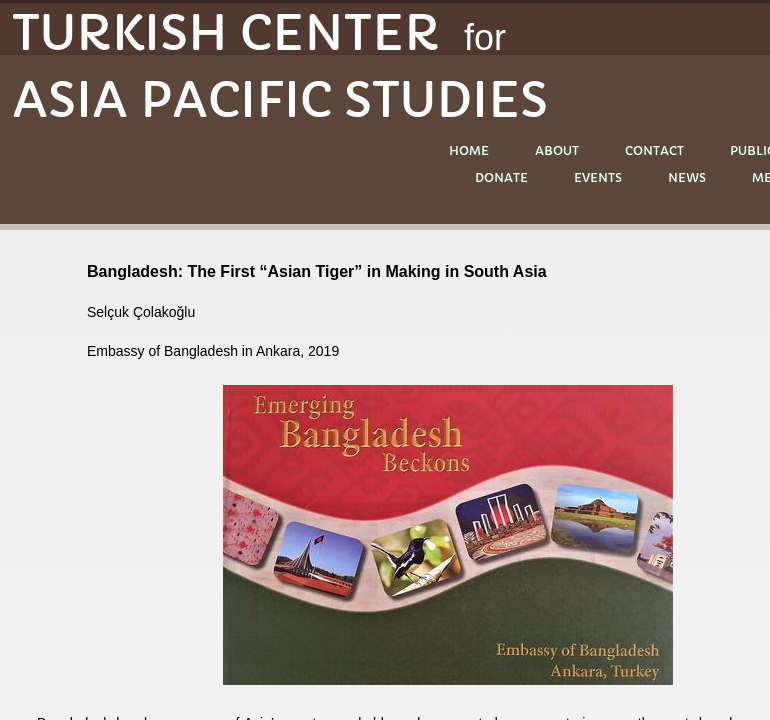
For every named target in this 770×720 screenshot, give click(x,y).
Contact (654, 150)
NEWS (687, 177)
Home (469, 150)
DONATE (501, 177)
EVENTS (598, 177)
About (557, 150)
